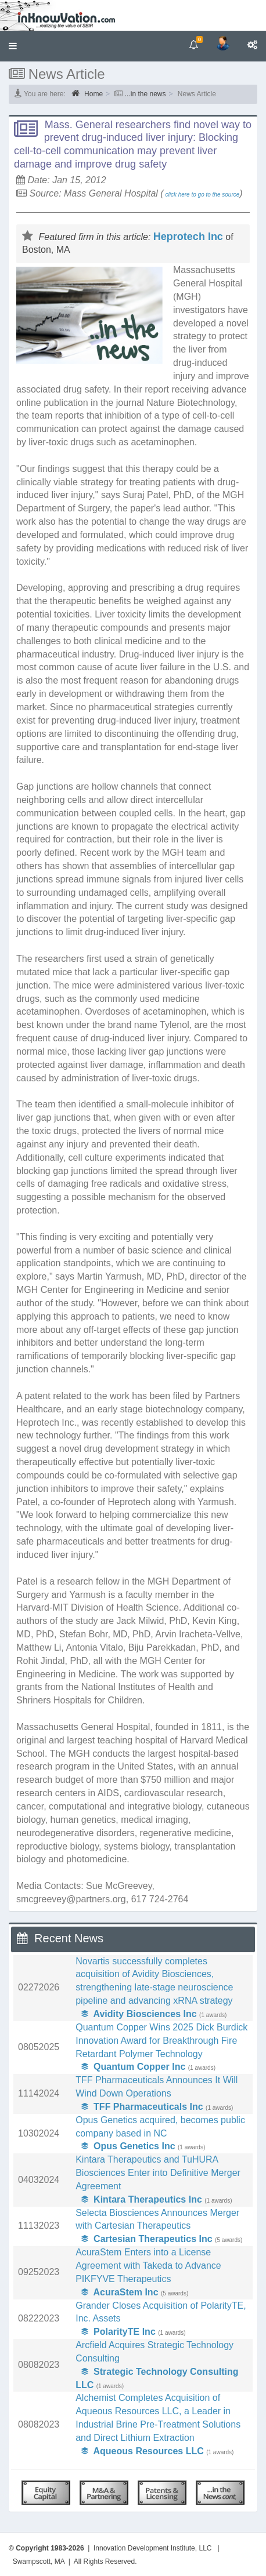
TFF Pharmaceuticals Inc (142, 2107)
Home (87, 93)
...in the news (145, 94)
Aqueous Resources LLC (142, 2451)
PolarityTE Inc (118, 2332)
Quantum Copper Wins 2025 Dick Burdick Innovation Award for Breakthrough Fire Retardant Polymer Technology (161, 2040)
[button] (13, 46)
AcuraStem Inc (119, 2292)
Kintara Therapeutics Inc (141, 2199)
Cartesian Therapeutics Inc (146, 2239)
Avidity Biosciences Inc (138, 2014)
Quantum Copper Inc (133, 2067)
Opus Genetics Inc (128, 2146)
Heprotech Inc (188, 236)
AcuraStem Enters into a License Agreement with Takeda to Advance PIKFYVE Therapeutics (148, 2265)
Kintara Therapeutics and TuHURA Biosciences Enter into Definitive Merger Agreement (158, 2172)
